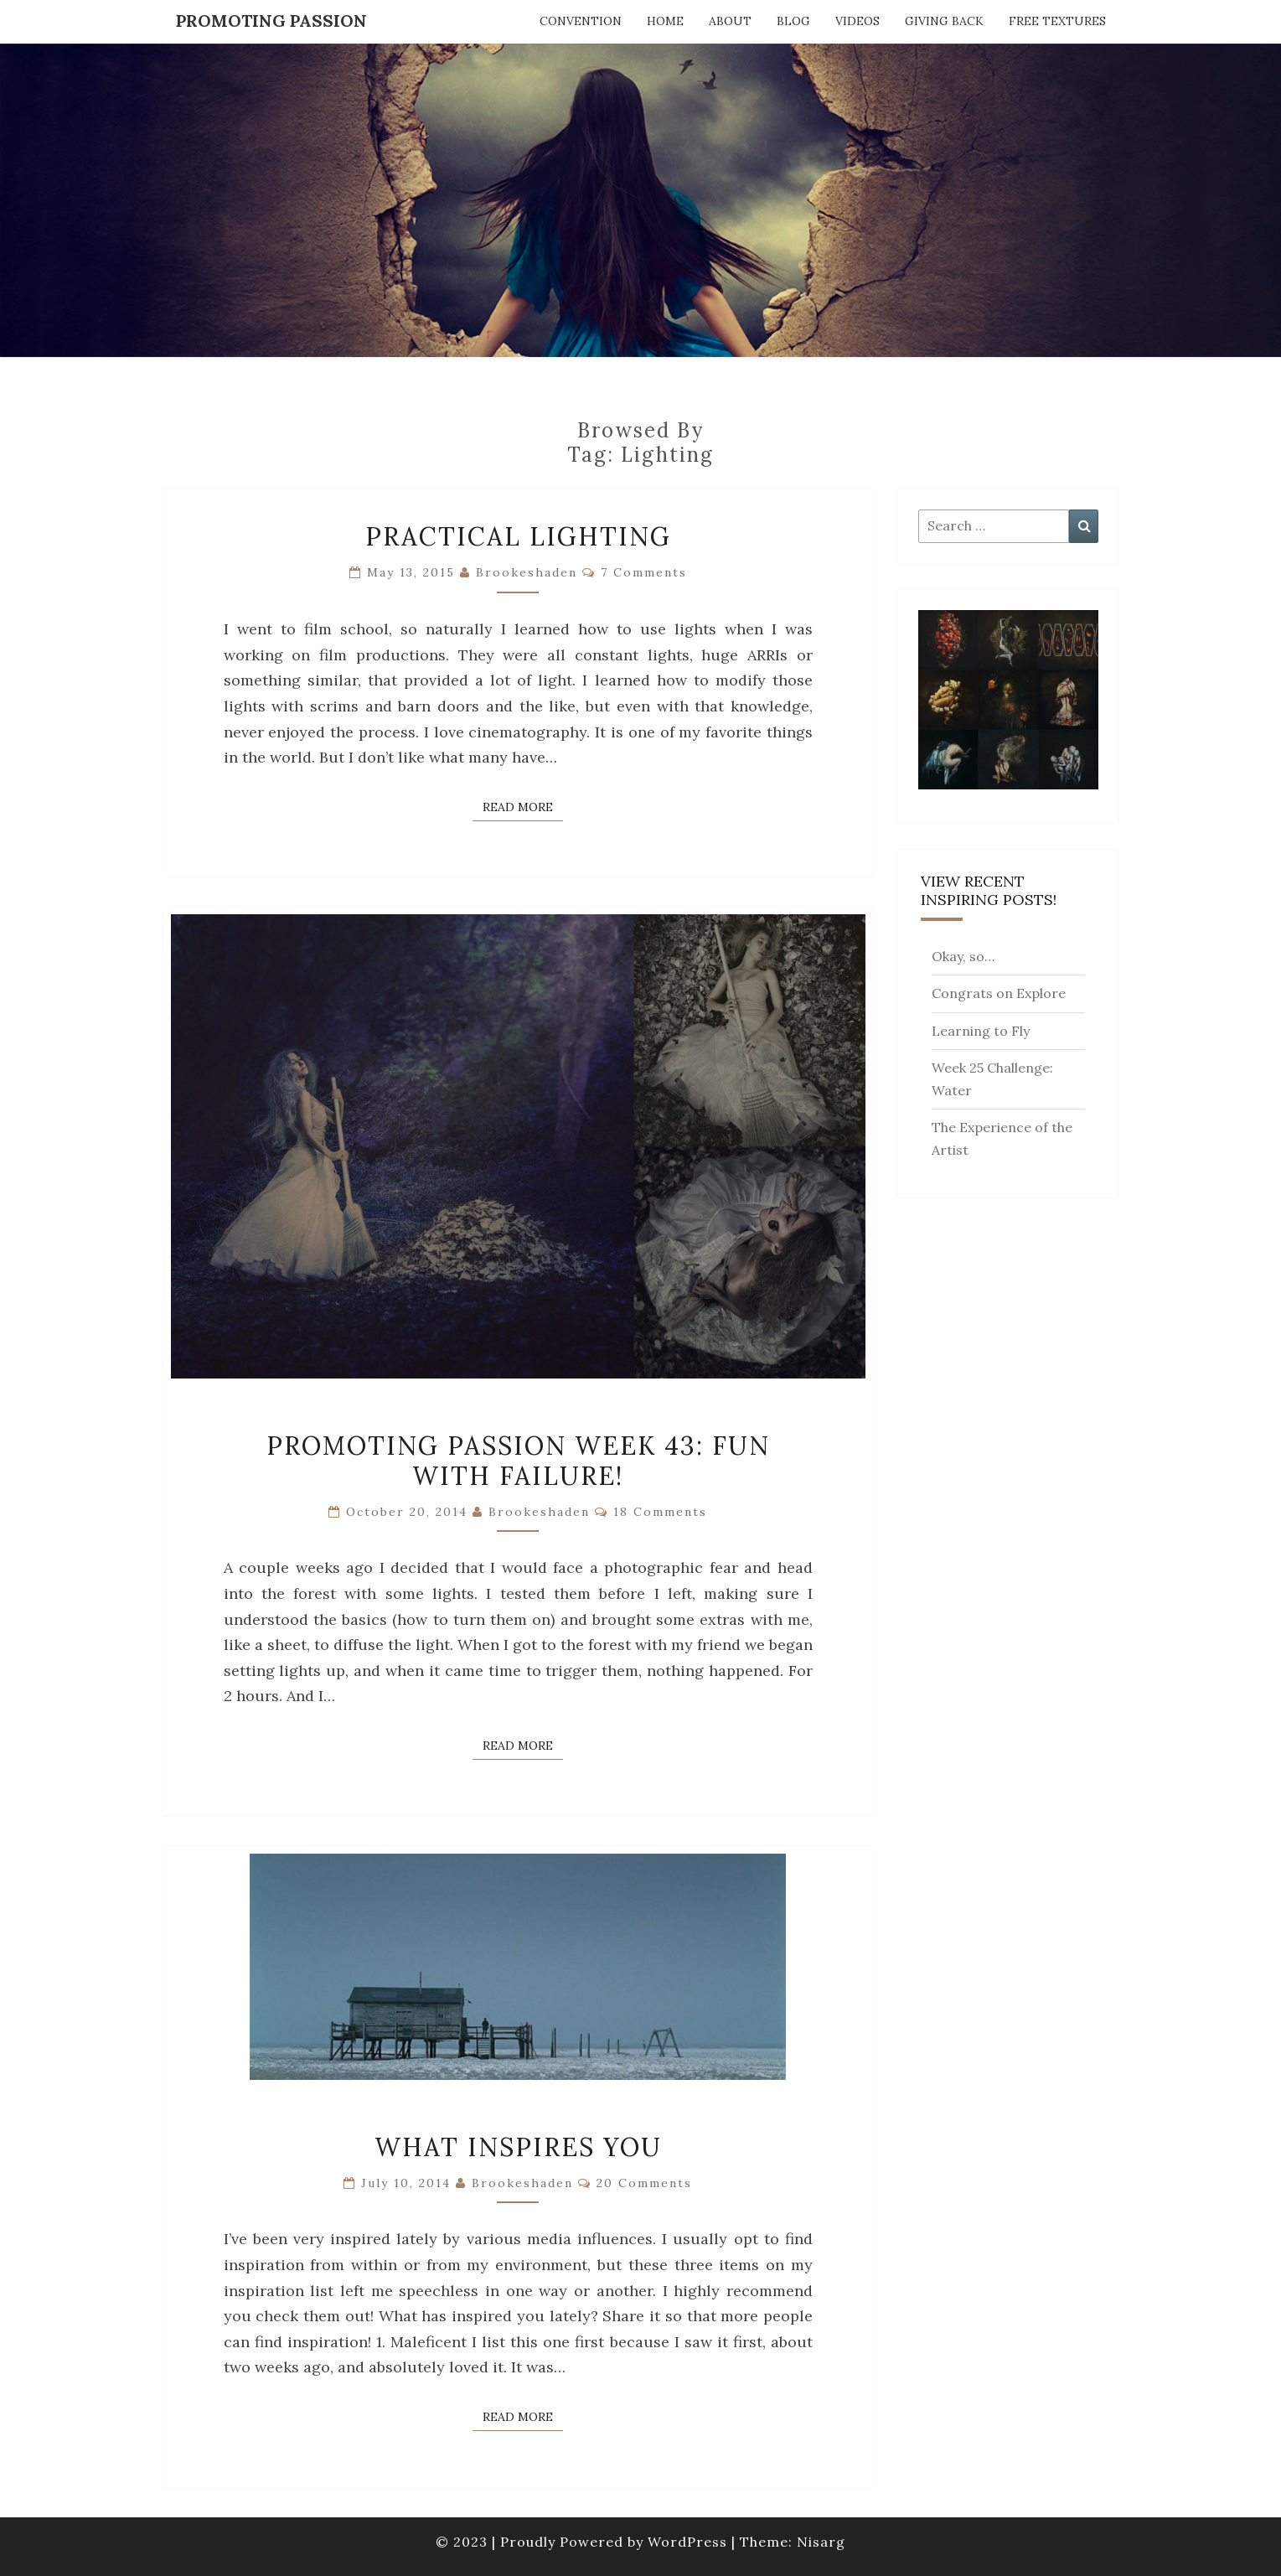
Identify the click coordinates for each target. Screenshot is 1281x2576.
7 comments (644, 572)
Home (665, 20)
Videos (857, 20)
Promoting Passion (271, 20)
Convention (581, 20)
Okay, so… (963, 956)
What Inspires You (518, 2147)
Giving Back (944, 20)
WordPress (687, 2541)
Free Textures (1057, 20)
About (730, 20)
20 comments (644, 2183)
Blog (793, 20)
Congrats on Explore (999, 993)
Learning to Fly (981, 1030)
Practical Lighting (518, 536)
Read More (523, 806)
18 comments (660, 1511)
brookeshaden (526, 572)
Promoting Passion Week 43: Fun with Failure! (518, 1461)
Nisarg (821, 2541)
